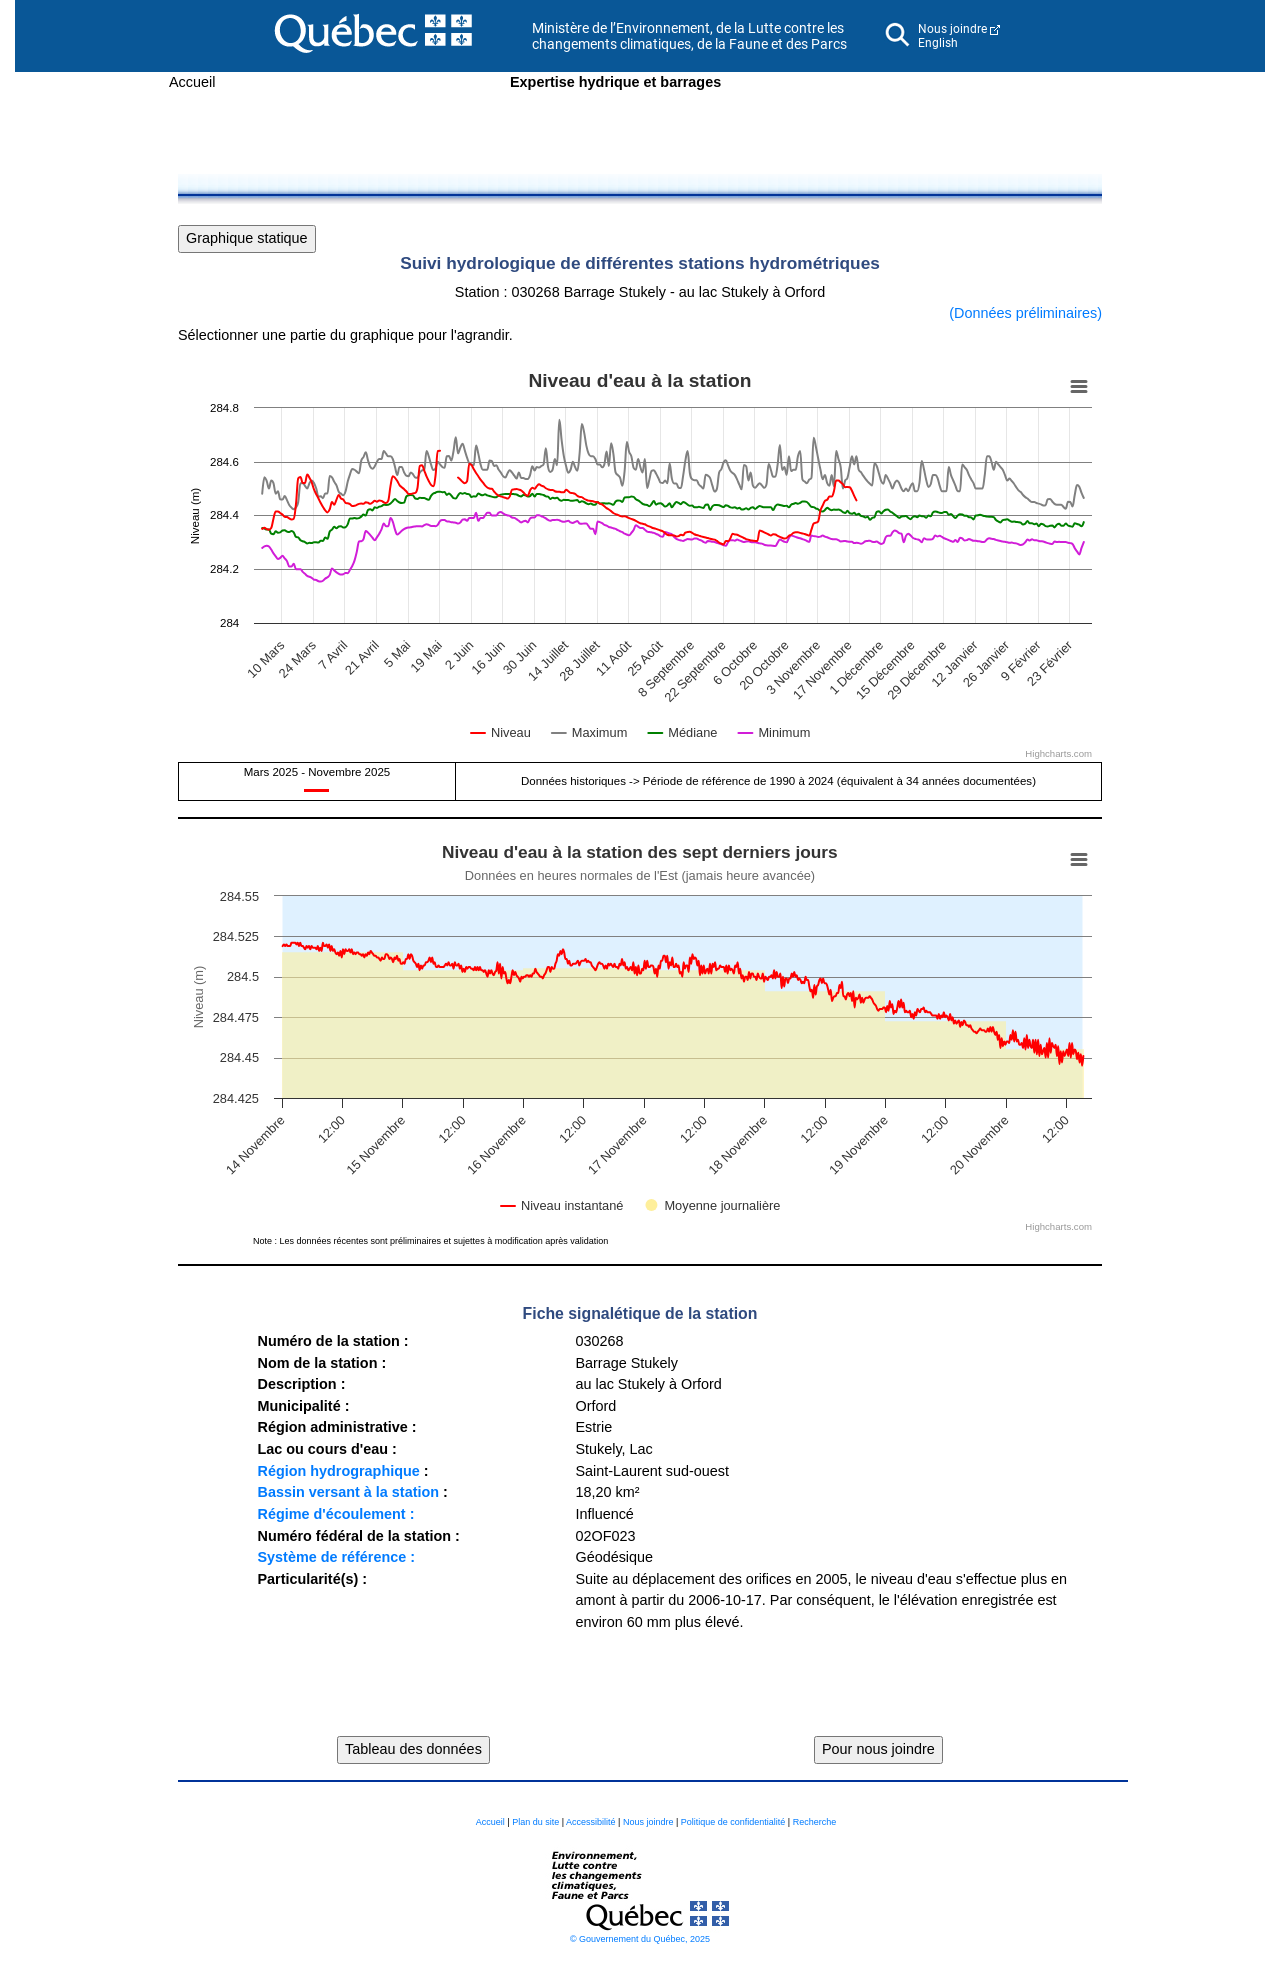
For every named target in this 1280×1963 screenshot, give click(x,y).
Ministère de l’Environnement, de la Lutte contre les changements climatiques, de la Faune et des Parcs (689, 36)
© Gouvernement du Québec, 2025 (640, 1939)
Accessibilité (591, 1822)
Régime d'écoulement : (335, 1514)
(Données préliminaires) (1025, 313)
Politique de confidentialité (733, 1822)
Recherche (815, 1822)
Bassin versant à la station (348, 1492)
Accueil (192, 82)
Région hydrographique (338, 1471)
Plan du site (535, 1822)
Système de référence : (336, 1557)
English (938, 43)
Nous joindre (952, 29)
